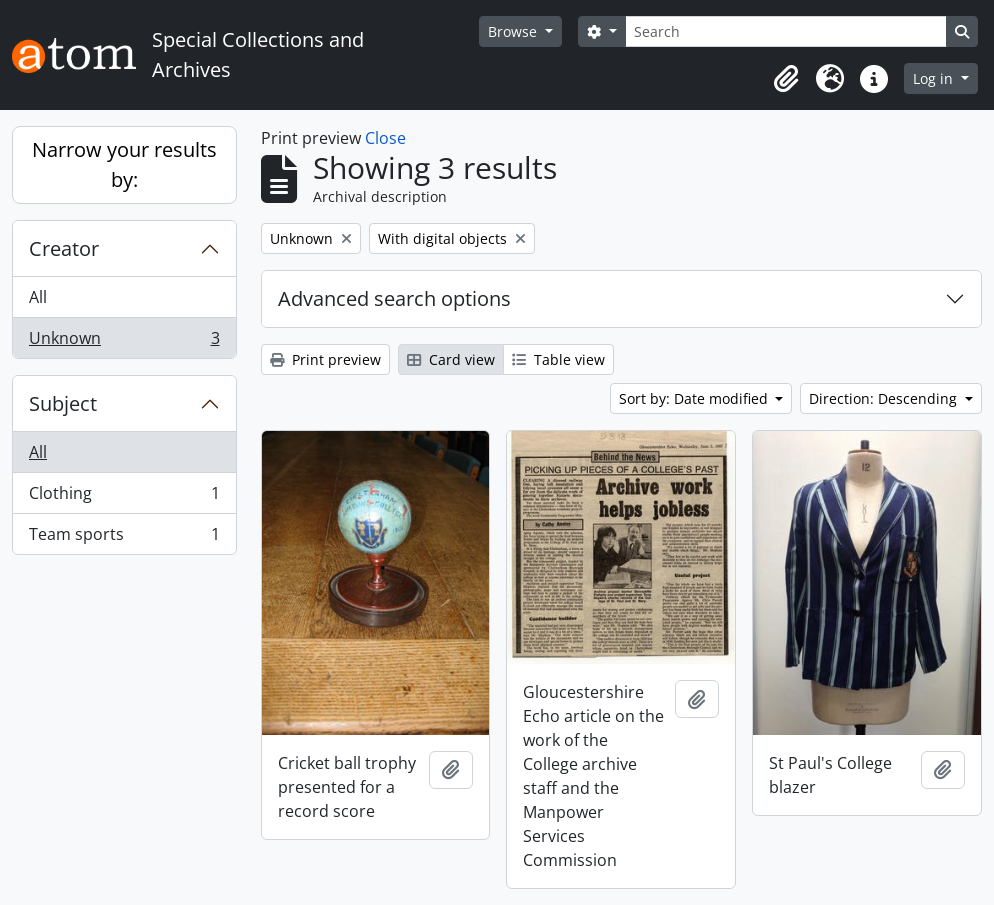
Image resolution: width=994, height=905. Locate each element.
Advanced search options (394, 298)
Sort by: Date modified (695, 398)
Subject (63, 403)
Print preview (325, 359)
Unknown (124, 342)
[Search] (786, 31)
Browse (514, 31)
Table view (558, 359)
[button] (786, 79)
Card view (451, 359)
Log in (935, 78)
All (38, 297)
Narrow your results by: (124, 164)
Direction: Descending (885, 398)
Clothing (124, 497)
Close (385, 138)
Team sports (124, 538)
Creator (64, 248)
